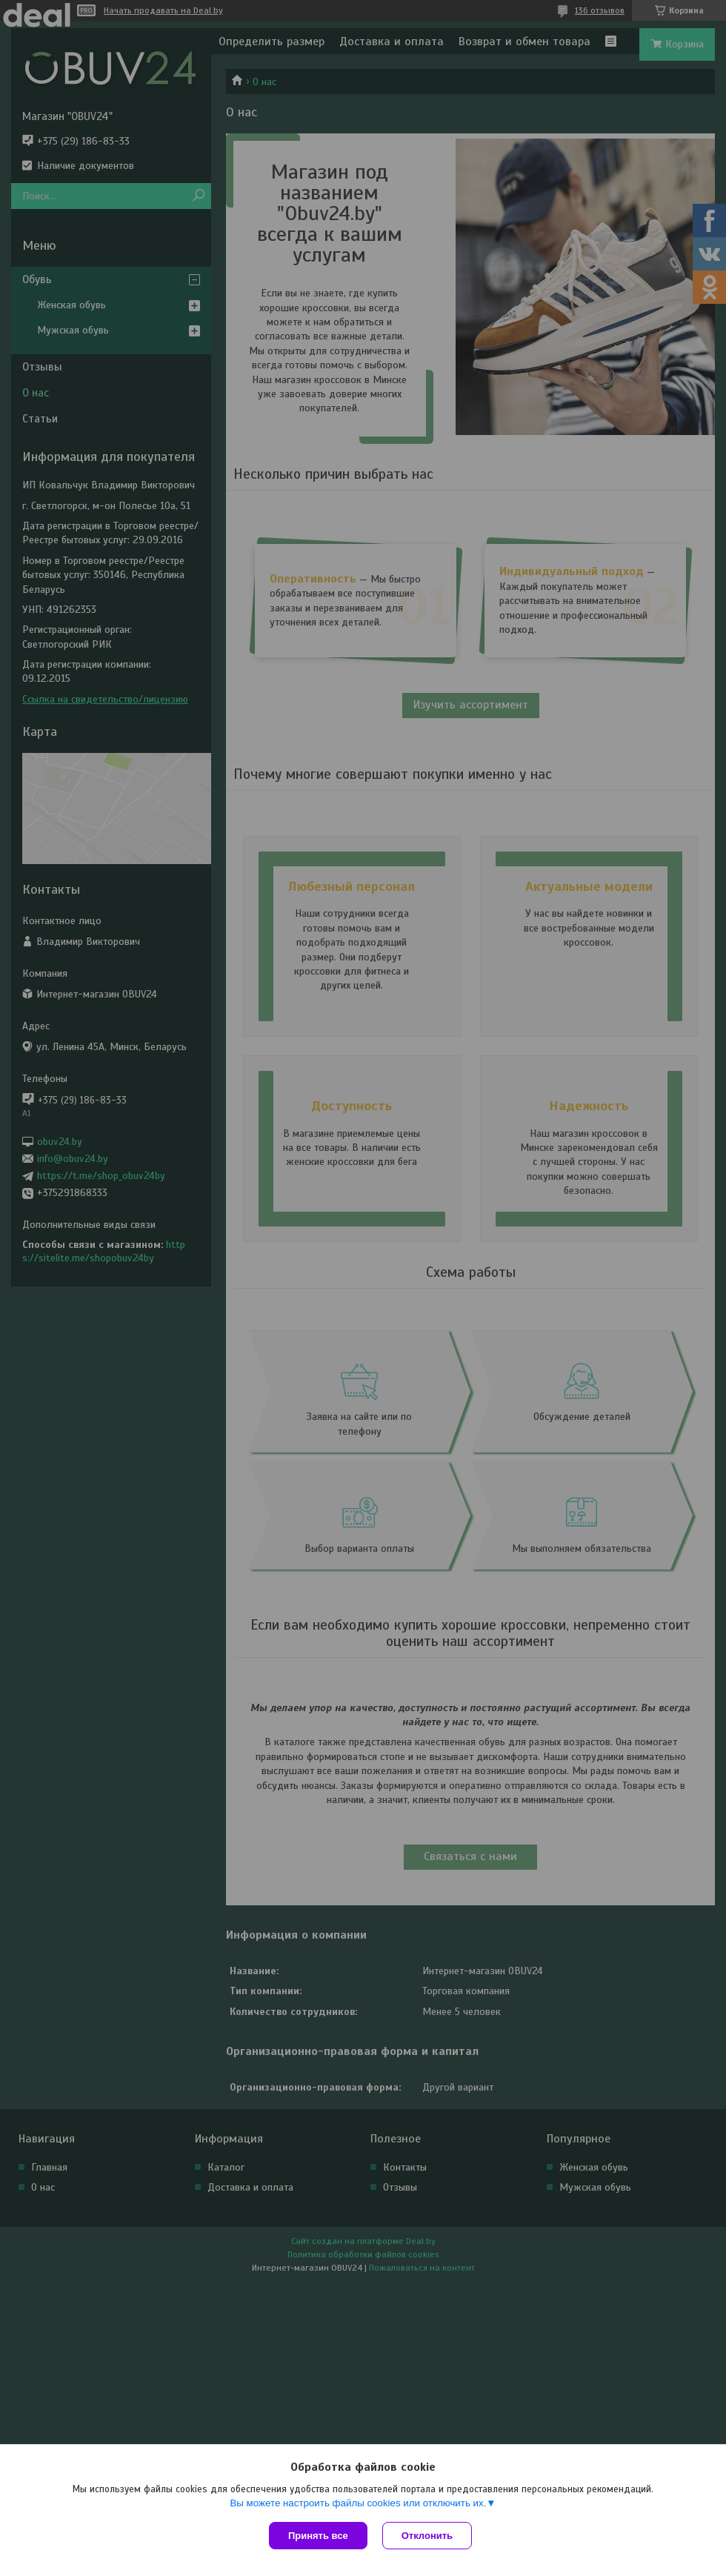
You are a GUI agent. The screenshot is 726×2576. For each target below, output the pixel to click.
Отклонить (427, 2535)
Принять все (318, 2535)
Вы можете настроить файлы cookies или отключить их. (358, 2503)
